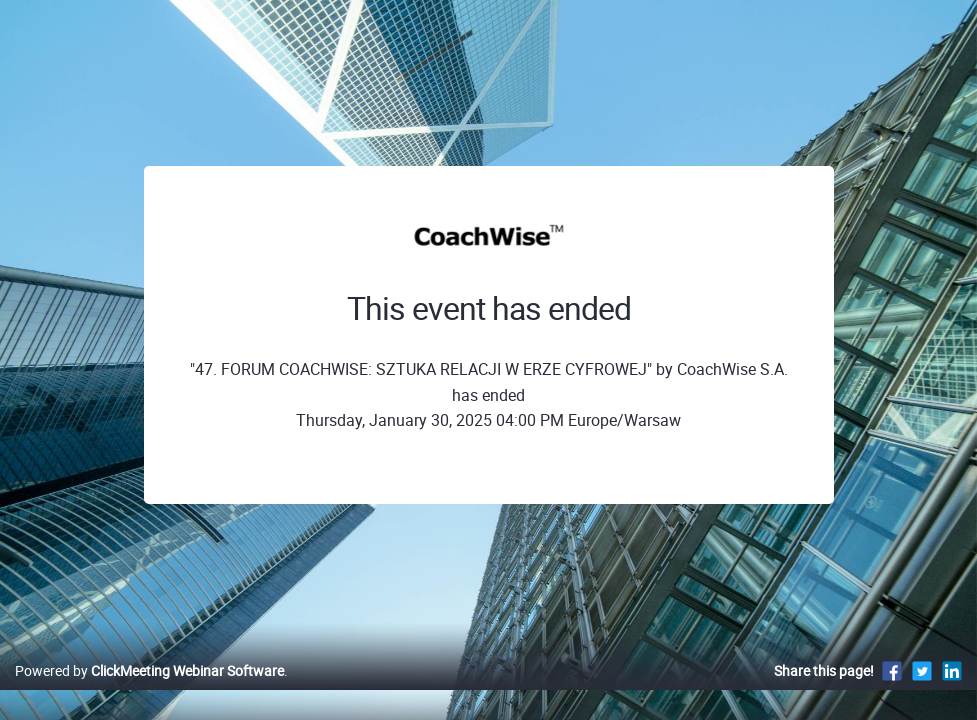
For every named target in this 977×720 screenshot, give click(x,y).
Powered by (149, 691)
